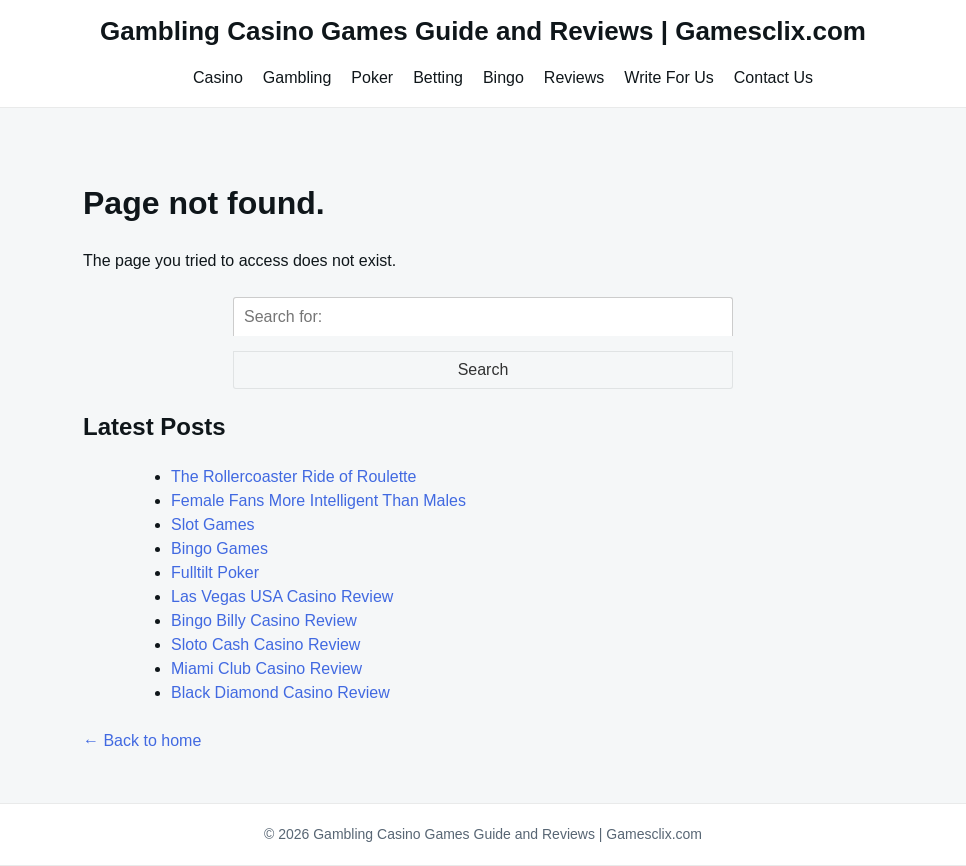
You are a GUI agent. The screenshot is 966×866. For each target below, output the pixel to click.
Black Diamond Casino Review (280, 692)
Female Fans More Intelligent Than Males (318, 500)
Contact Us (773, 77)
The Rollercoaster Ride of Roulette (293, 476)
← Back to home (142, 740)
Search (483, 369)
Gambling (297, 77)
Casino (218, 77)
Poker (372, 77)
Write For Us (668, 77)
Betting (438, 77)
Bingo (503, 77)
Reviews (574, 77)
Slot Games (213, 524)
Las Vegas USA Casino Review (282, 596)
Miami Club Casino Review (266, 668)
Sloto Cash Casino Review (265, 644)
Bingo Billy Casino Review (264, 620)
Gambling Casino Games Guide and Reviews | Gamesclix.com (483, 31)
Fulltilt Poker (215, 572)
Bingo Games (219, 548)
